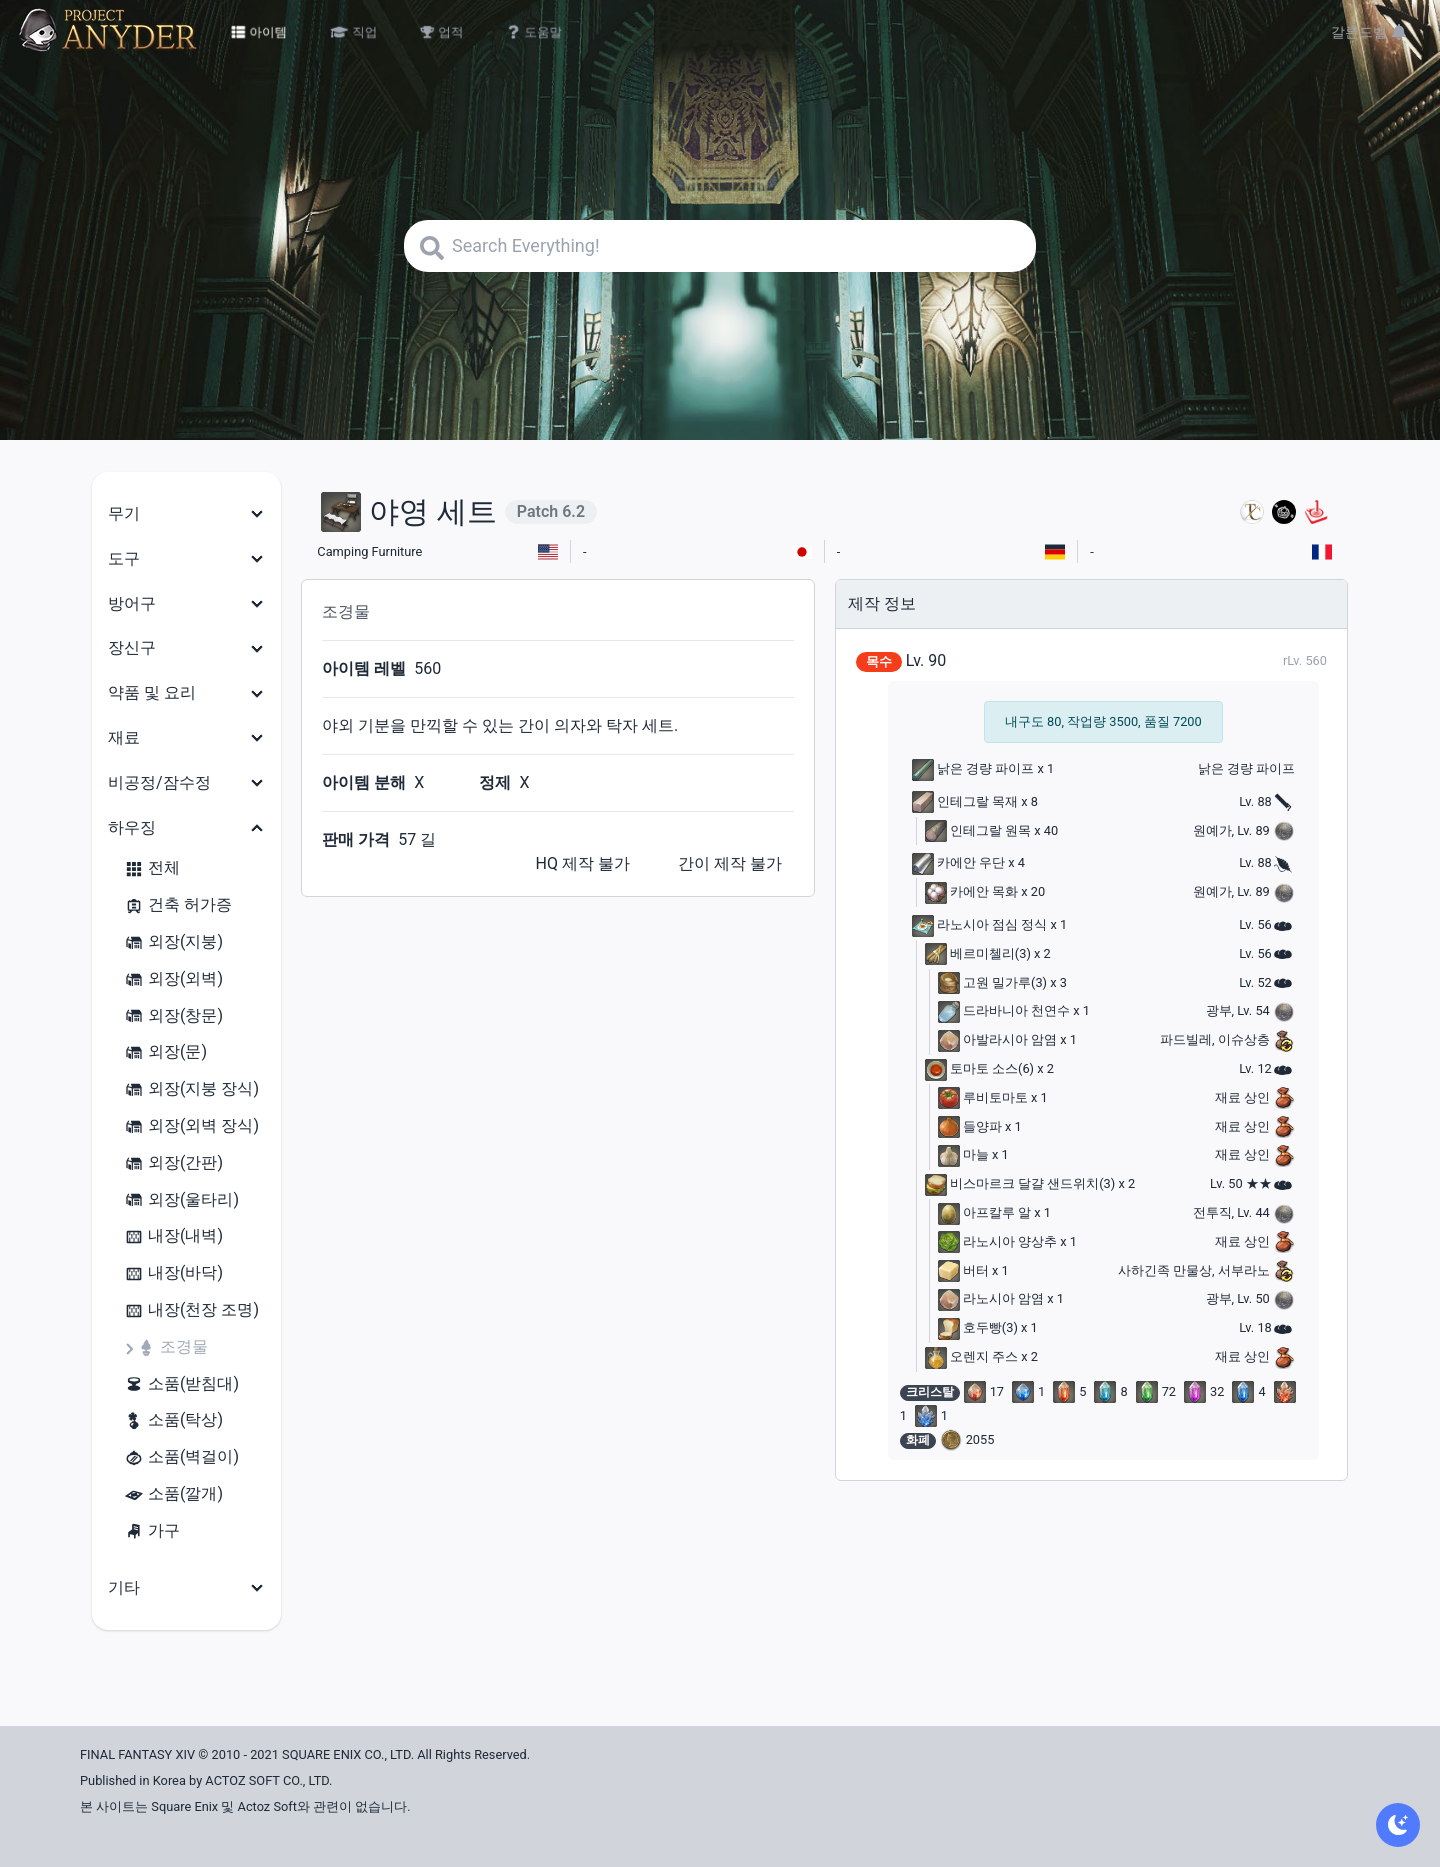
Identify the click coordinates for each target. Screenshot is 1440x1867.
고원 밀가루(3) (992, 982)
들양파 (970, 1126)
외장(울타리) (181, 1200)
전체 (152, 868)
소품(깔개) (173, 1494)
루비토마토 (983, 1097)
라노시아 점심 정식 (980, 924)
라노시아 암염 (991, 1298)
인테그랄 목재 (965, 801)
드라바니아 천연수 (1004, 1010)
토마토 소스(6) (979, 1068)
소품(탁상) (173, 1420)
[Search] (720, 246)
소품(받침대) (181, 1384)
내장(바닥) (173, 1273)
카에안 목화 (971, 891)
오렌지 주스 (971, 1356)
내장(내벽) (173, 1236)
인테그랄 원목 (978, 830)
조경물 (172, 1347)
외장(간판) (173, 1163)
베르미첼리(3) (978, 953)
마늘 (963, 1154)
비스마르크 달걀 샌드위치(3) (1020, 1183)
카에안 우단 (958, 862)
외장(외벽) (173, 979)
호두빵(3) (978, 1327)
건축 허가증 (178, 905)
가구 (152, 1531)
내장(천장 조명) (191, 1310)
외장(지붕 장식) (191, 1089)
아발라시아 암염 (997, 1039)
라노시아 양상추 (997, 1241)
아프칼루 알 (984, 1212)
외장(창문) (173, 1016)
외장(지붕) (173, 942)
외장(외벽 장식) (191, 1126)
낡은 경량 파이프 (973, 768)
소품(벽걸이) (181, 1457)
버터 (963, 1270)
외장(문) (165, 1052)
